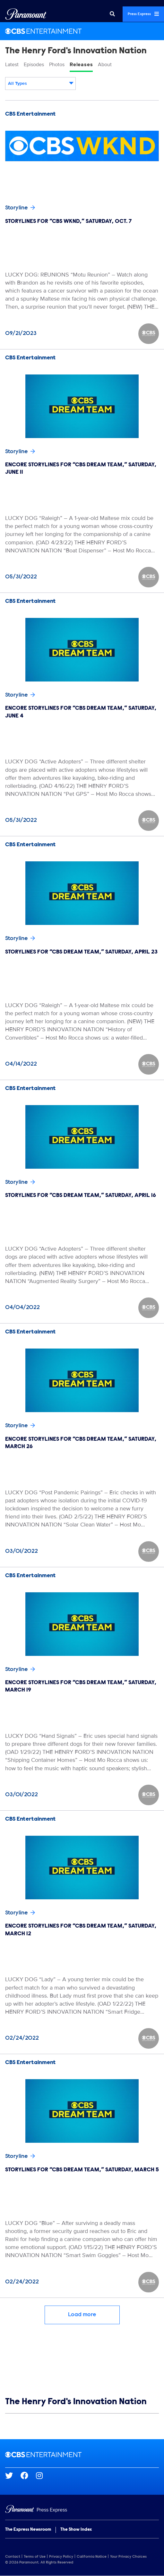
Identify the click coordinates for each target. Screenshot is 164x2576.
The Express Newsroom (28, 2530)
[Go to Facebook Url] (28, 2475)
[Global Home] (26, 14)
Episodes (34, 64)
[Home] (82, 2510)
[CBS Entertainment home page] (82, 2454)
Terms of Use (35, 2557)
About (105, 64)
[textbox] (40, 83)
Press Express (143, 13)
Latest (12, 64)
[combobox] (40, 83)
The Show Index (76, 2530)
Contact (12, 2557)
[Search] (112, 14)
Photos (57, 64)
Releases (81, 64)
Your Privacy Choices (128, 2557)
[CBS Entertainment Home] (82, 31)
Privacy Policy (61, 2557)
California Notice (92, 2557)
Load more (82, 2315)
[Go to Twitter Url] (13, 2475)
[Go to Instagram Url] (43, 2475)
